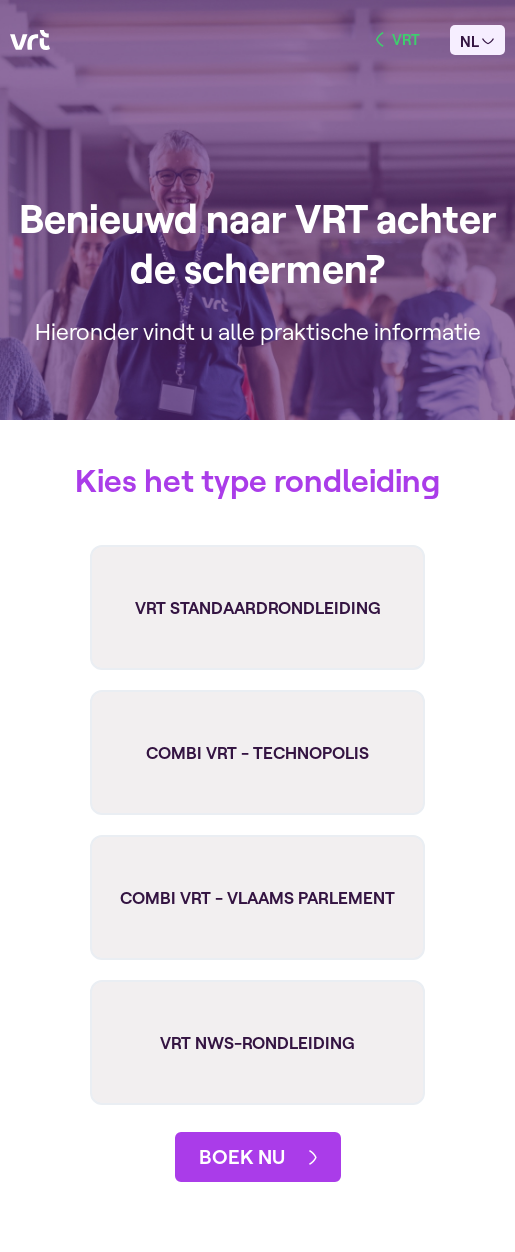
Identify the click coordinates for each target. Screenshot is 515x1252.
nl (477, 41)
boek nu (258, 1156)
